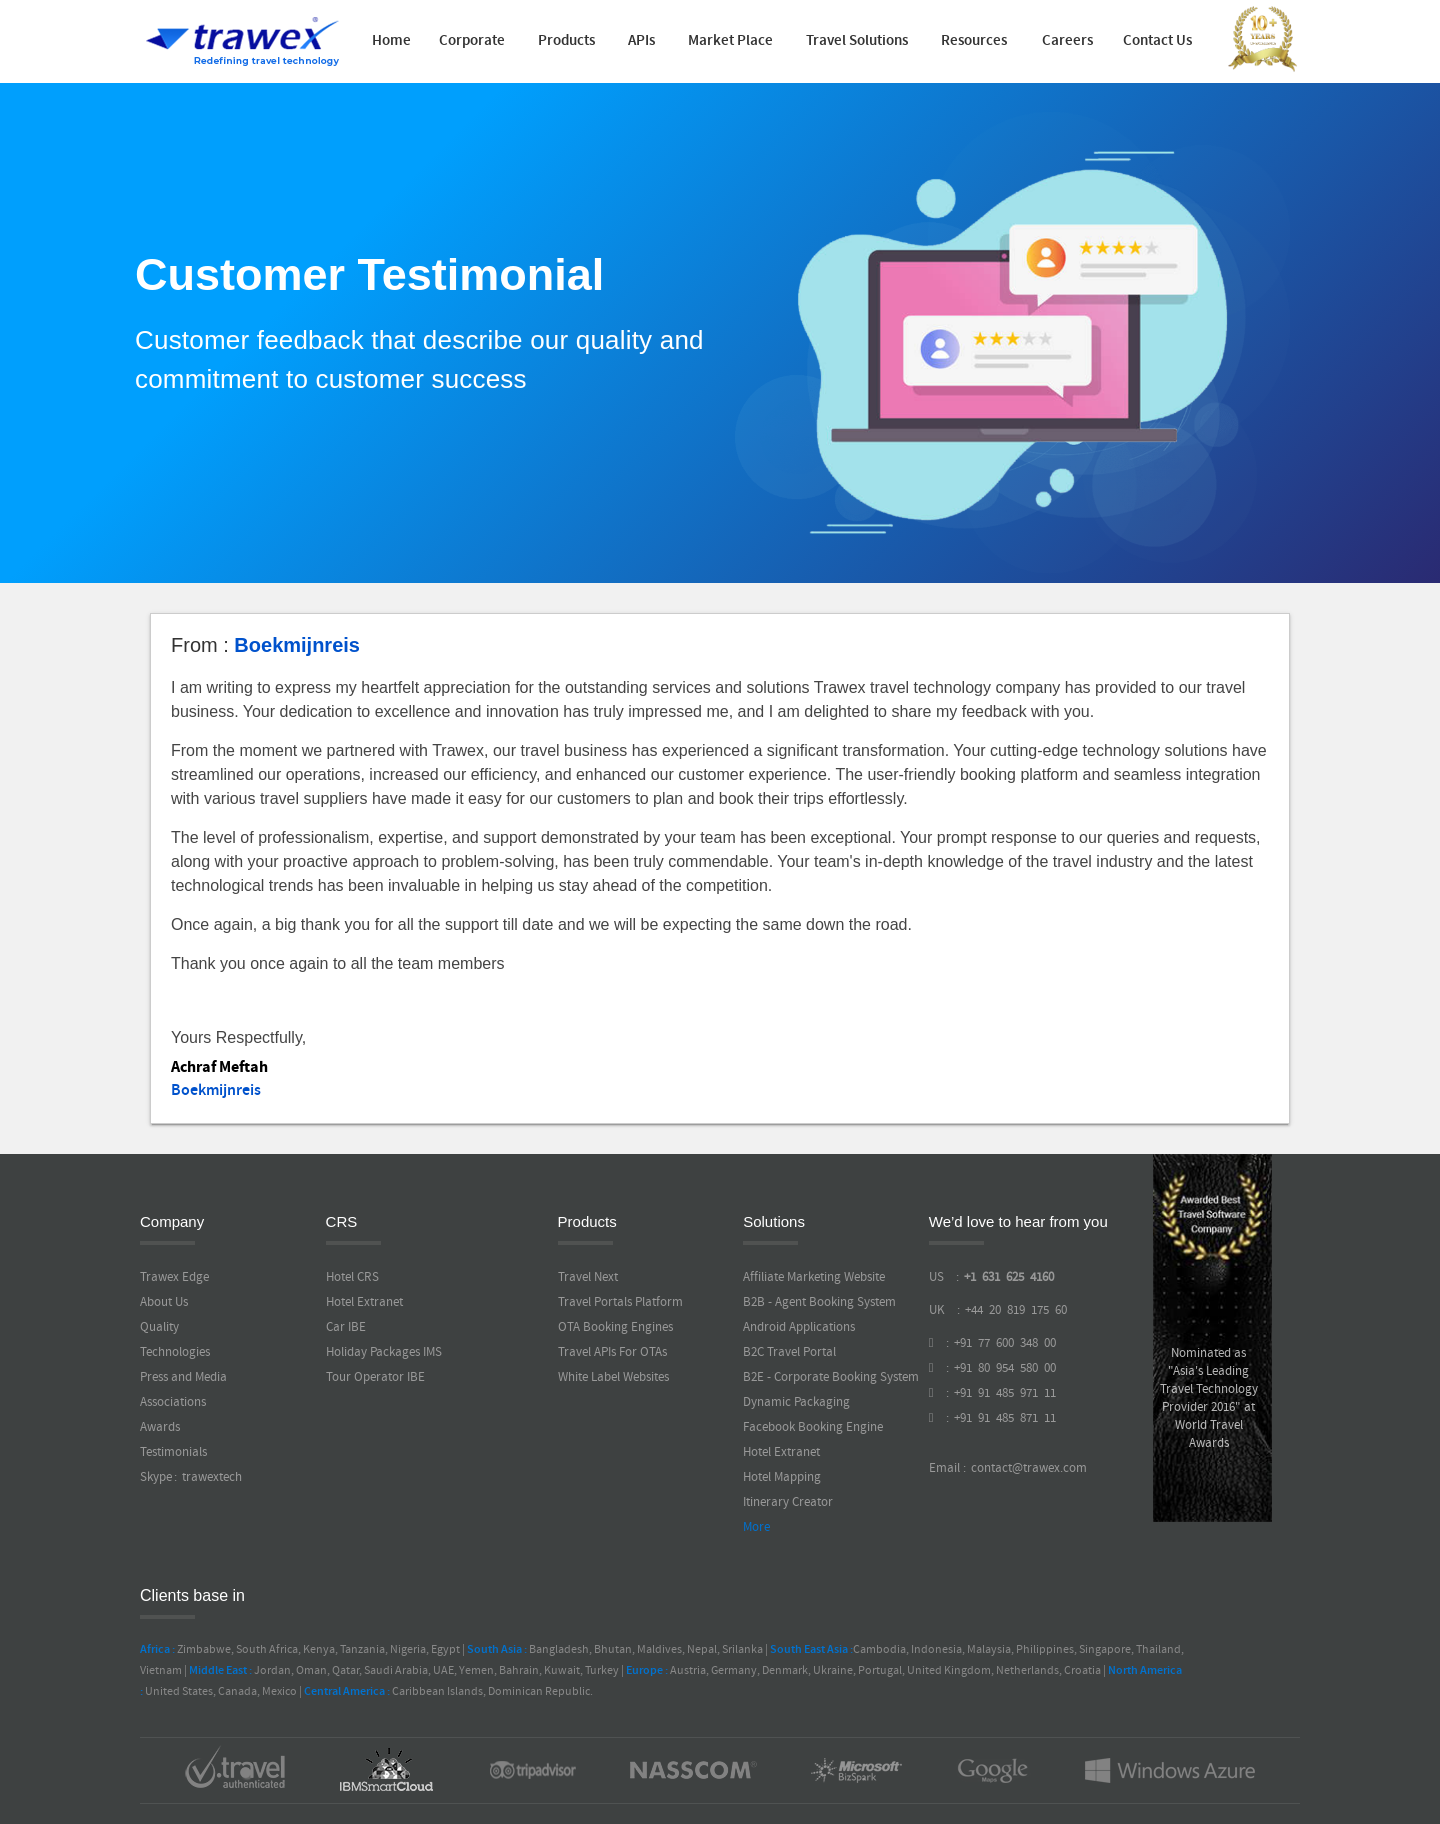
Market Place (730, 41)
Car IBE (346, 1327)
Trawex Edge (174, 1277)
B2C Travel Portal (789, 1352)
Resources (974, 41)
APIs (641, 41)
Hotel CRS (352, 1277)
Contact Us (1157, 41)
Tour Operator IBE (375, 1377)
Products (566, 41)
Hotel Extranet (364, 1302)
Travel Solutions (857, 41)
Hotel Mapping (782, 1477)
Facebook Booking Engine (813, 1427)
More (756, 1527)
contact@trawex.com (1027, 1468)
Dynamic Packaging (796, 1402)
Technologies (175, 1352)
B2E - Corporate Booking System (831, 1377)
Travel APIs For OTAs (612, 1352)
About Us (164, 1302)
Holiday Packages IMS (384, 1352)
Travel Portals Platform (620, 1302)
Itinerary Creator (788, 1502)
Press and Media (183, 1377)
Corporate (472, 41)
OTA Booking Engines (615, 1327)
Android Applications (799, 1327)
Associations (173, 1402)
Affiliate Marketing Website (814, 1277)
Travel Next (588, 1277)
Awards (160, 1427)
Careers (1067, 41)
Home (391, 41)
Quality (159, 1327)
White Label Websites (613, 1377)
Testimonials (173, 1452)
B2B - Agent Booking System (819, 1302)
